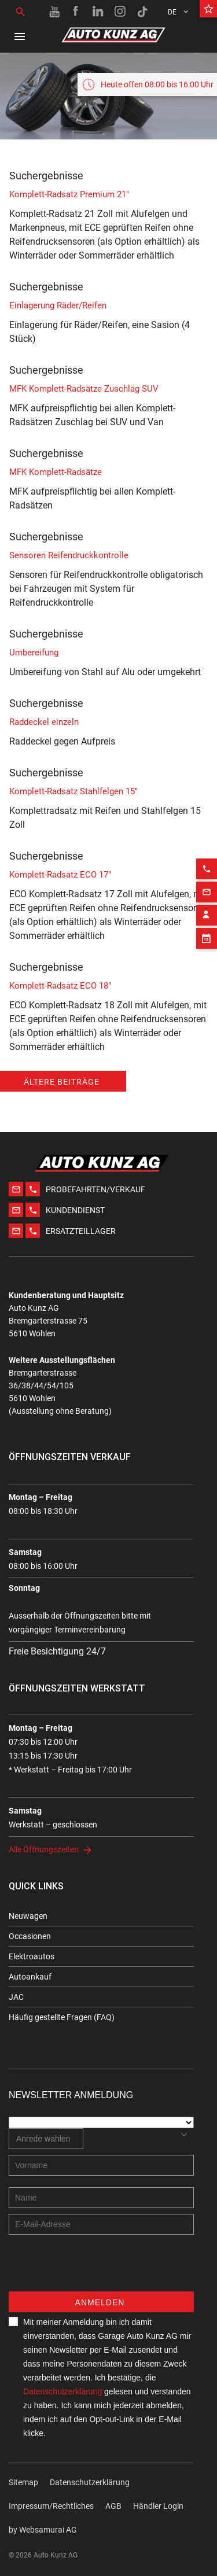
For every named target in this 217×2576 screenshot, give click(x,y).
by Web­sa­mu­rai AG (43, 2529)
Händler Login (158, 2506)
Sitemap (23, 2482)
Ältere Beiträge (62, 1081)
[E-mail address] (101, 2224)
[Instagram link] (120, 11)
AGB (113, 2506)
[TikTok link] (142, 11)
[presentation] (97, 2268)
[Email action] (206, 860)
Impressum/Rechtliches (51, 2506)
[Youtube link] (54, 11)
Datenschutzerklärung (62, 2391)
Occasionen (30, 1936)
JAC (16, 1997)
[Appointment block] (206, 906)
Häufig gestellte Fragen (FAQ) (62, 2017)
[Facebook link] (76, 11)
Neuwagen (28, 1916)
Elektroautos (31, 1956)
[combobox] (46, 2138)
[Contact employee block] (206, 883)
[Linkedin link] (98, 11)
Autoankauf (30, 1976)
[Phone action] (206, 837)
